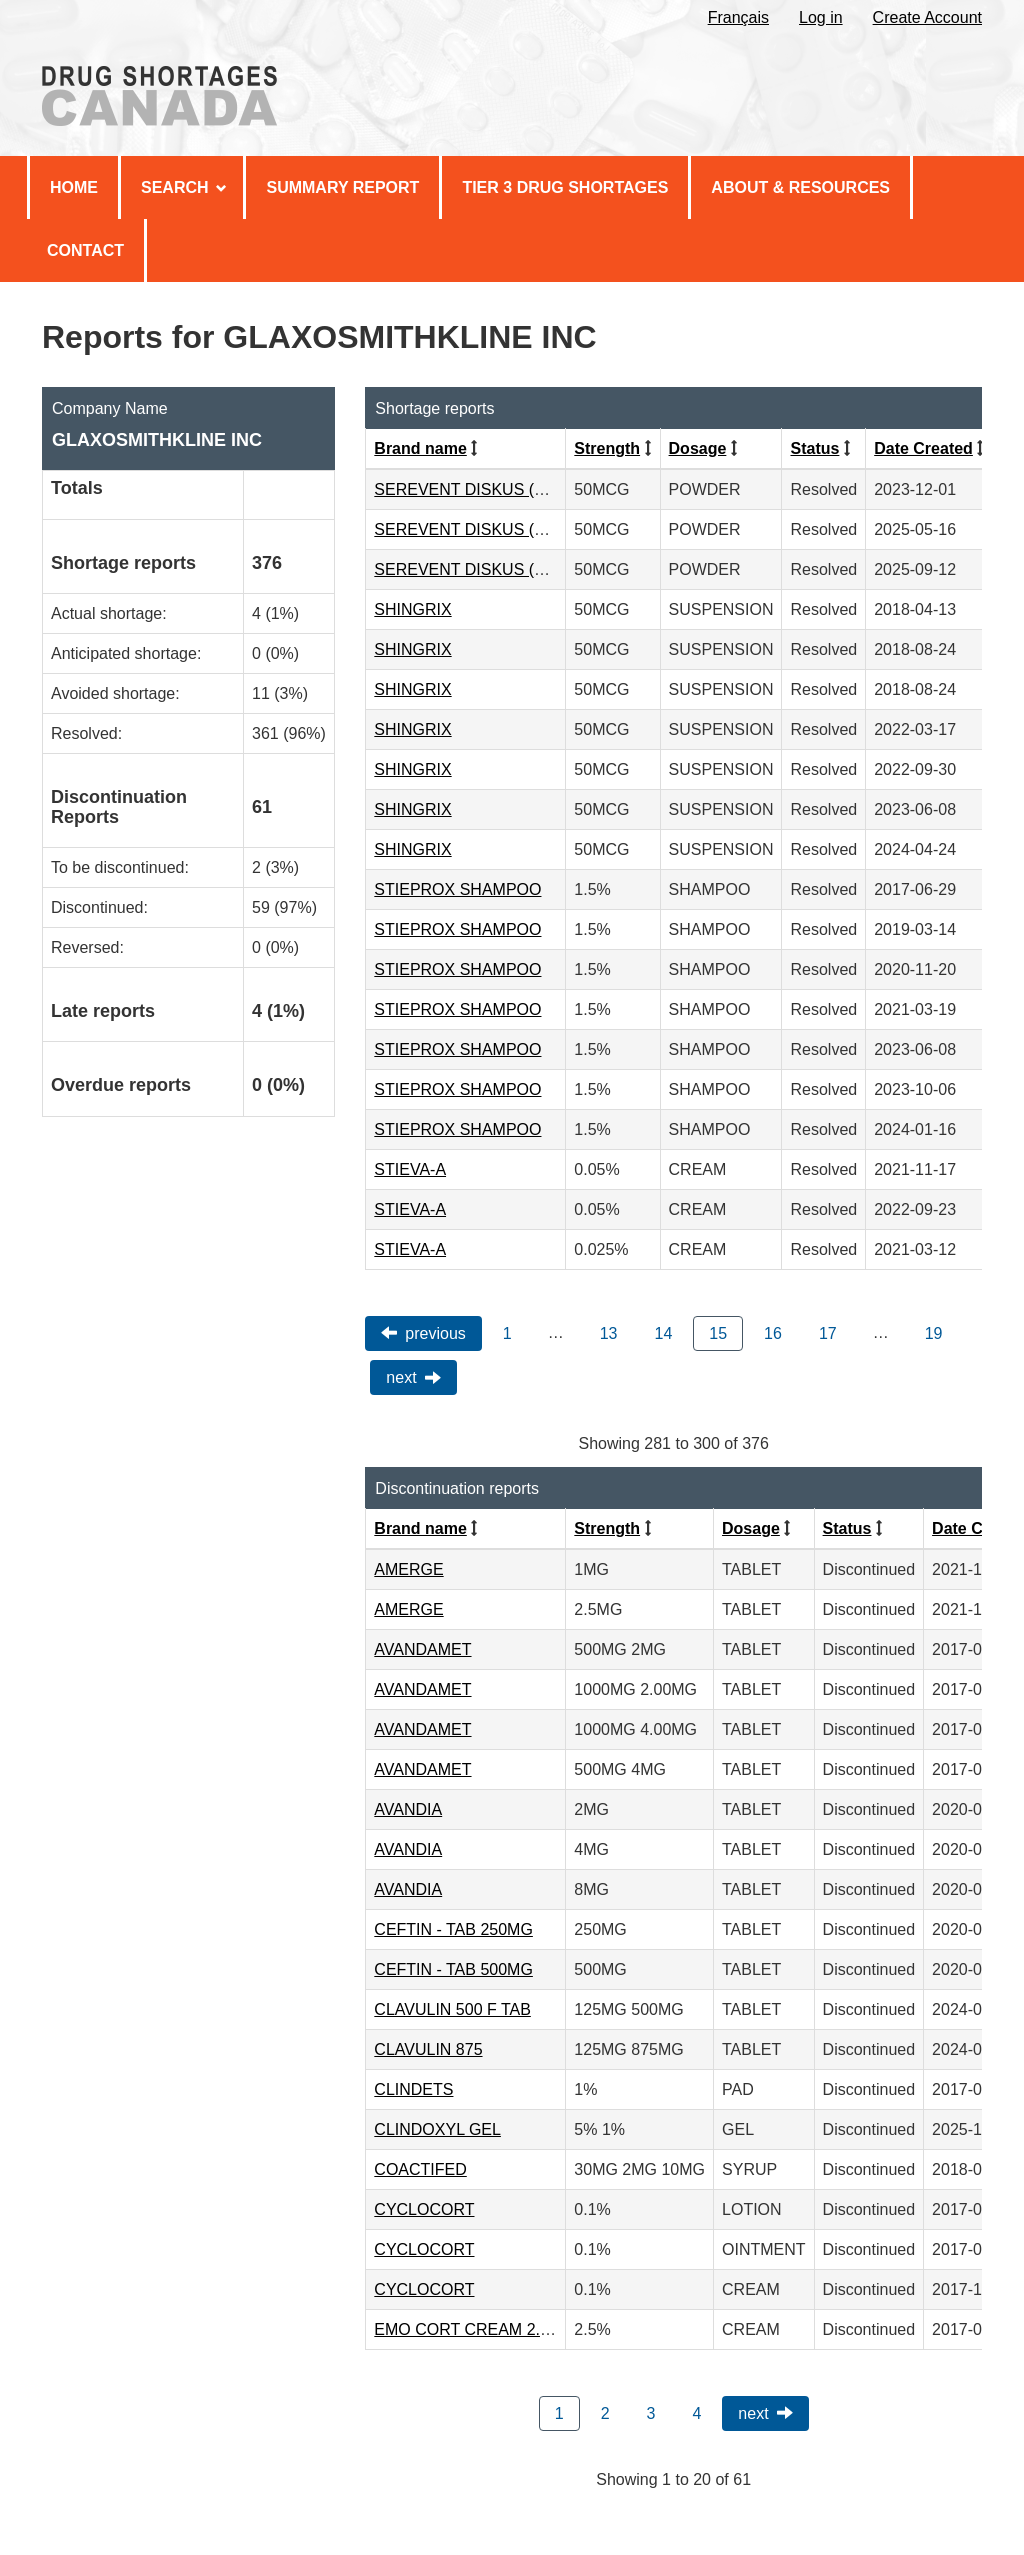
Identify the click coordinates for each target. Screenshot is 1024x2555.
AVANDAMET (422, 1649)
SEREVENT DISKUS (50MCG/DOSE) (509, 489)
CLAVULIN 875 (428, 2049)
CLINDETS (413, 2089)
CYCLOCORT (424, 2209)
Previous (435, 1333)
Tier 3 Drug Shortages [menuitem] (565, 187)
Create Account (927, 17)
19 (934, 1333)
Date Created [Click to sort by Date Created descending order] (923, 448)
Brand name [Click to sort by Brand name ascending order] (420, 448)
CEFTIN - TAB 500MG (453, 1969)
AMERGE (408, 1569)
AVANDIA (408, 1809)
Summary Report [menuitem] (342, 187)
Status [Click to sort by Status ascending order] (814, 448)
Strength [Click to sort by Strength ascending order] (607, 448)
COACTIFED (420, 2169)
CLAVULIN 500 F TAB (452, 2009)
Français (738, 17)
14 (664, 1333)
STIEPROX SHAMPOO (457, 889)
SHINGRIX (412, 609)
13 (609, 1333)
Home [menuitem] (74, 187)
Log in (821, 17)
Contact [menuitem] (85, 250)
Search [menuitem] (184, 187)
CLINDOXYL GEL (437, 2129)
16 (773, 1333)
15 (718, 1333)
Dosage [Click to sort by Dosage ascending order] (698, 448)
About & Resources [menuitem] (800, 187)
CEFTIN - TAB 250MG (453, 1929)
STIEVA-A (410, 1169)
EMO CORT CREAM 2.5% (468, 2329)
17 (828, 1333)
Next (401, 1377)
